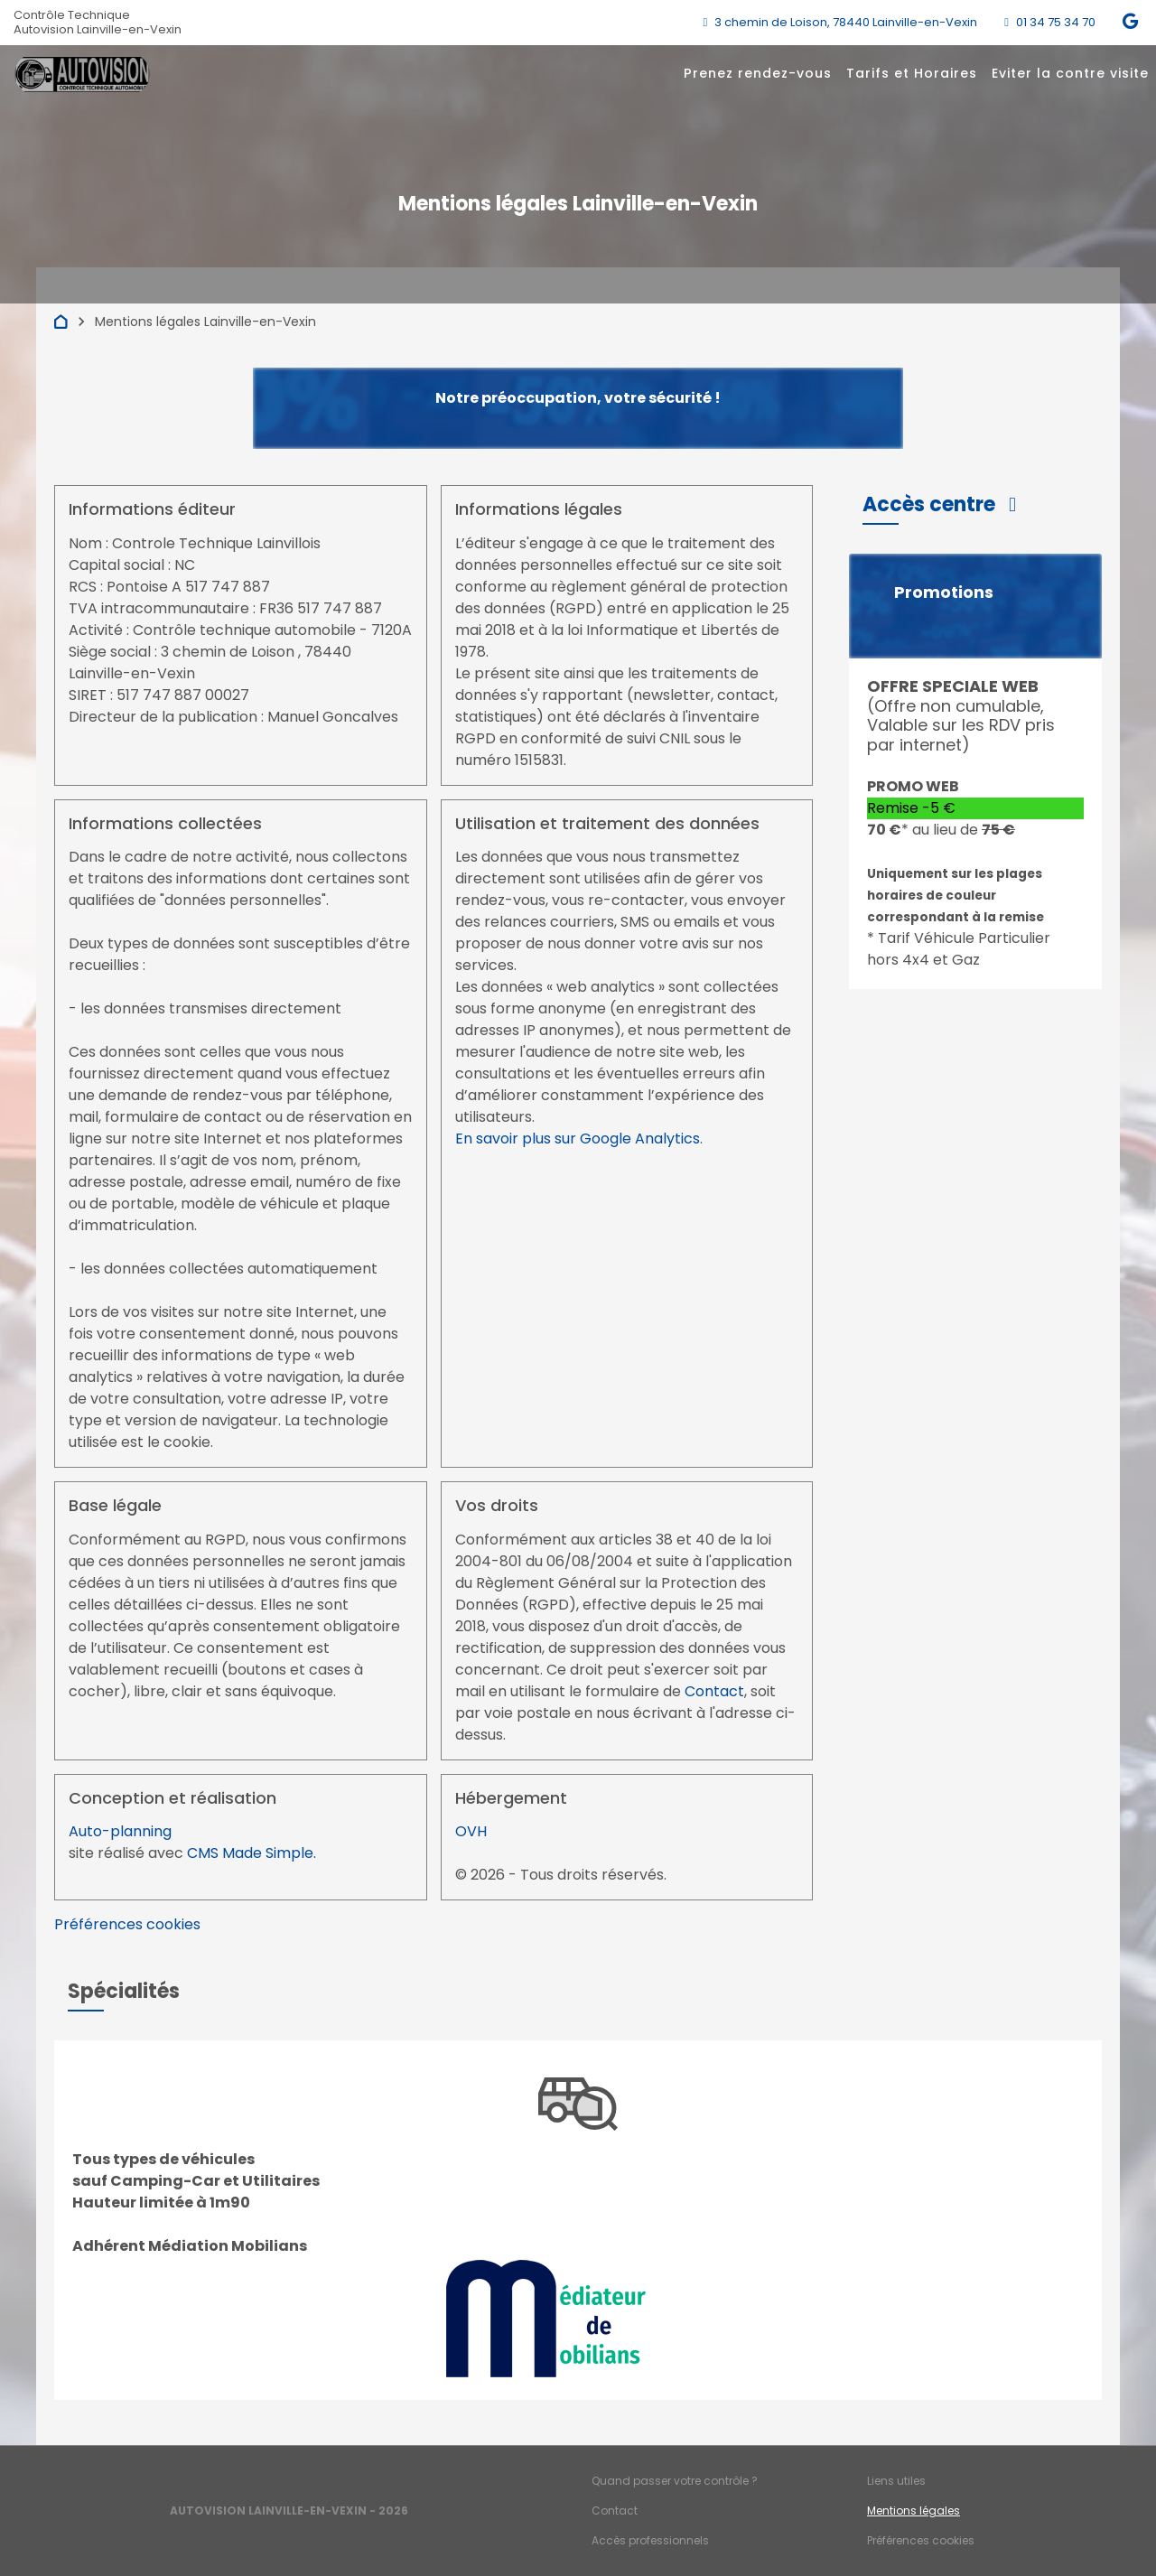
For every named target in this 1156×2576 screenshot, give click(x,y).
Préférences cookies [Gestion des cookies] (920, 2540)
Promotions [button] (943, 592)
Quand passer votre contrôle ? (675, 2480)
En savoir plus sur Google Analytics (577, 1138)
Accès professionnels (650, 2540)
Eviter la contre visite (1070, 73)
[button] (939, 504)
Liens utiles (896, 2480)
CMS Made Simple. (251, 1853)
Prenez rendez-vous (758, 73)
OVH (471, 1831)
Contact (714, 1691)
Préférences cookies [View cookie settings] (127, 1924)
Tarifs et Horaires (911, 73)
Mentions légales (913, 2510)
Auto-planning (120, 1831)
